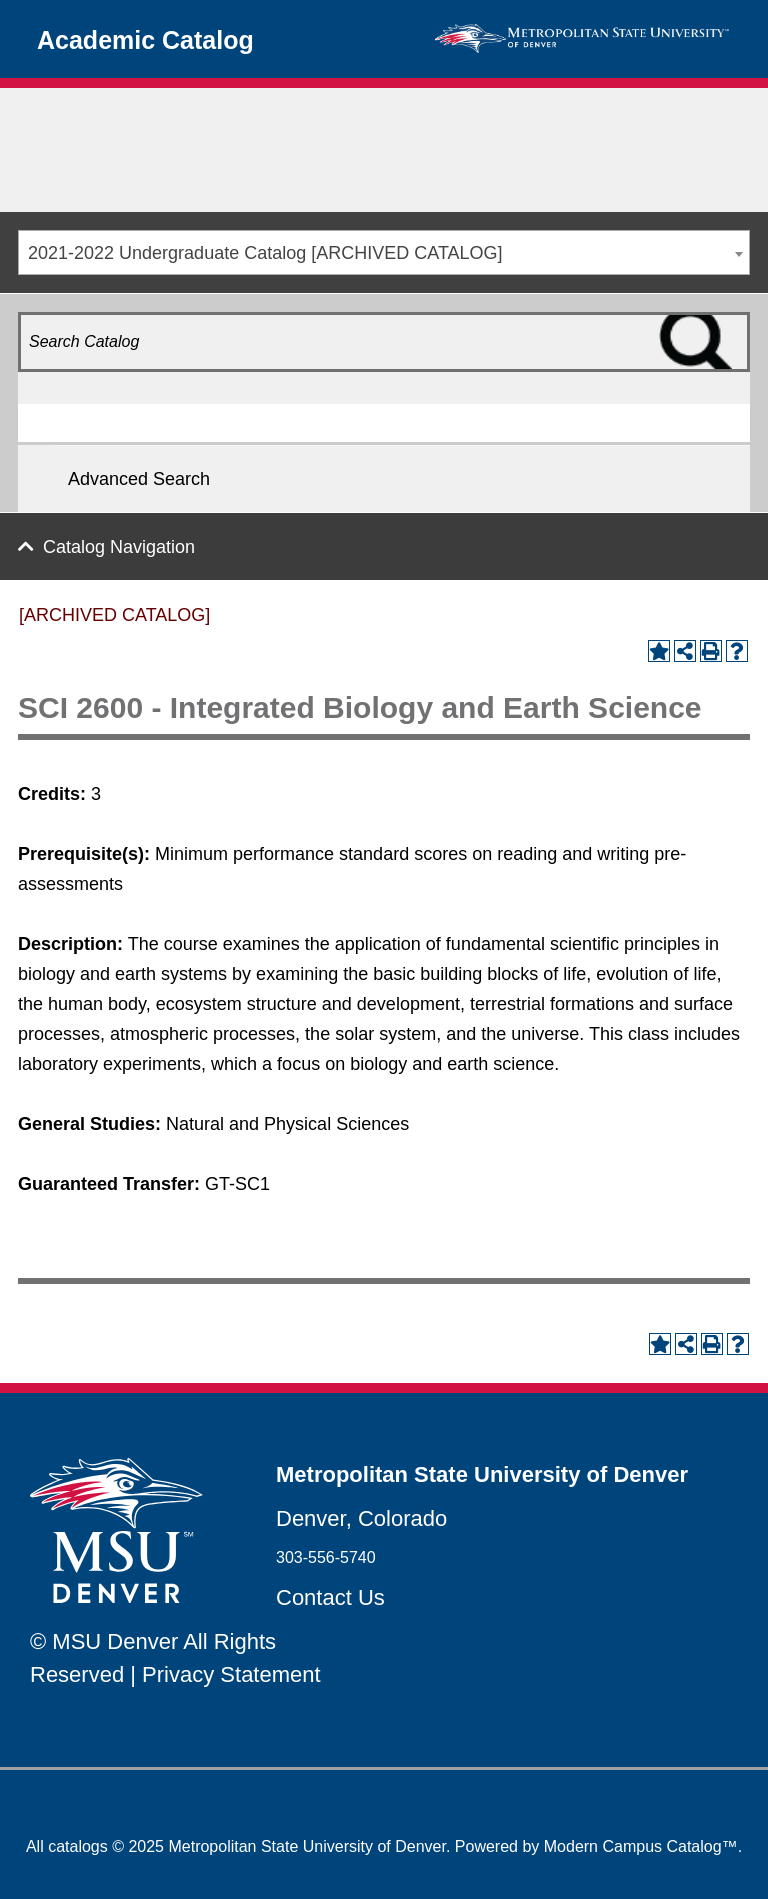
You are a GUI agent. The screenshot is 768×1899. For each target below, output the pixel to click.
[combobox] (384, 252)
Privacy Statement (231, 1674)
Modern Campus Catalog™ (641, 1846)
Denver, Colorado (361, 1518)
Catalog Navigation (119, 547)
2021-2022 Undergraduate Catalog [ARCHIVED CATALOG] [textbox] (265, 253)
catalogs (78, 1846)
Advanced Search (139, 479)
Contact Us (330, 1597)
